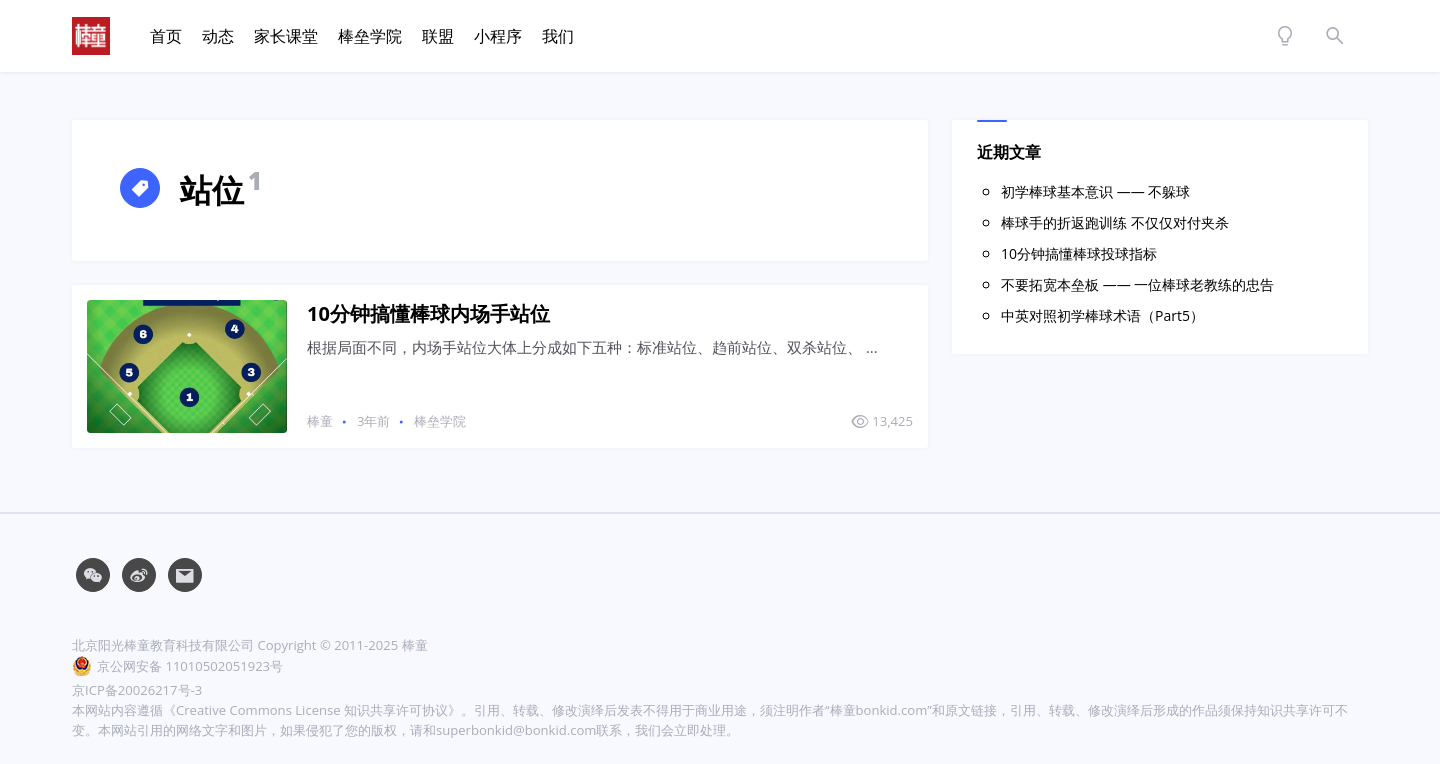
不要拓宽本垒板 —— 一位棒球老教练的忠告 (1137, 284)
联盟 (438, 36)
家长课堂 (286, 36)
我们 (558, 36)
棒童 (320, 421)
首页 (166, 36)
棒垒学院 (370, 36)
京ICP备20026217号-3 (137, 690)
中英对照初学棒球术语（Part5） (1102, 315)
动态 (218, 36)
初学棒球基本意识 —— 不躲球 (1095, 191)
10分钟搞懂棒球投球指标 (1079, 253)
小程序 (498, 36)
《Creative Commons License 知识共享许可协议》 (312, 710)
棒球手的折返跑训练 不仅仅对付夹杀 (1115, 222)
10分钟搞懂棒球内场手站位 (428, 313)
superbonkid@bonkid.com (516, 730)
